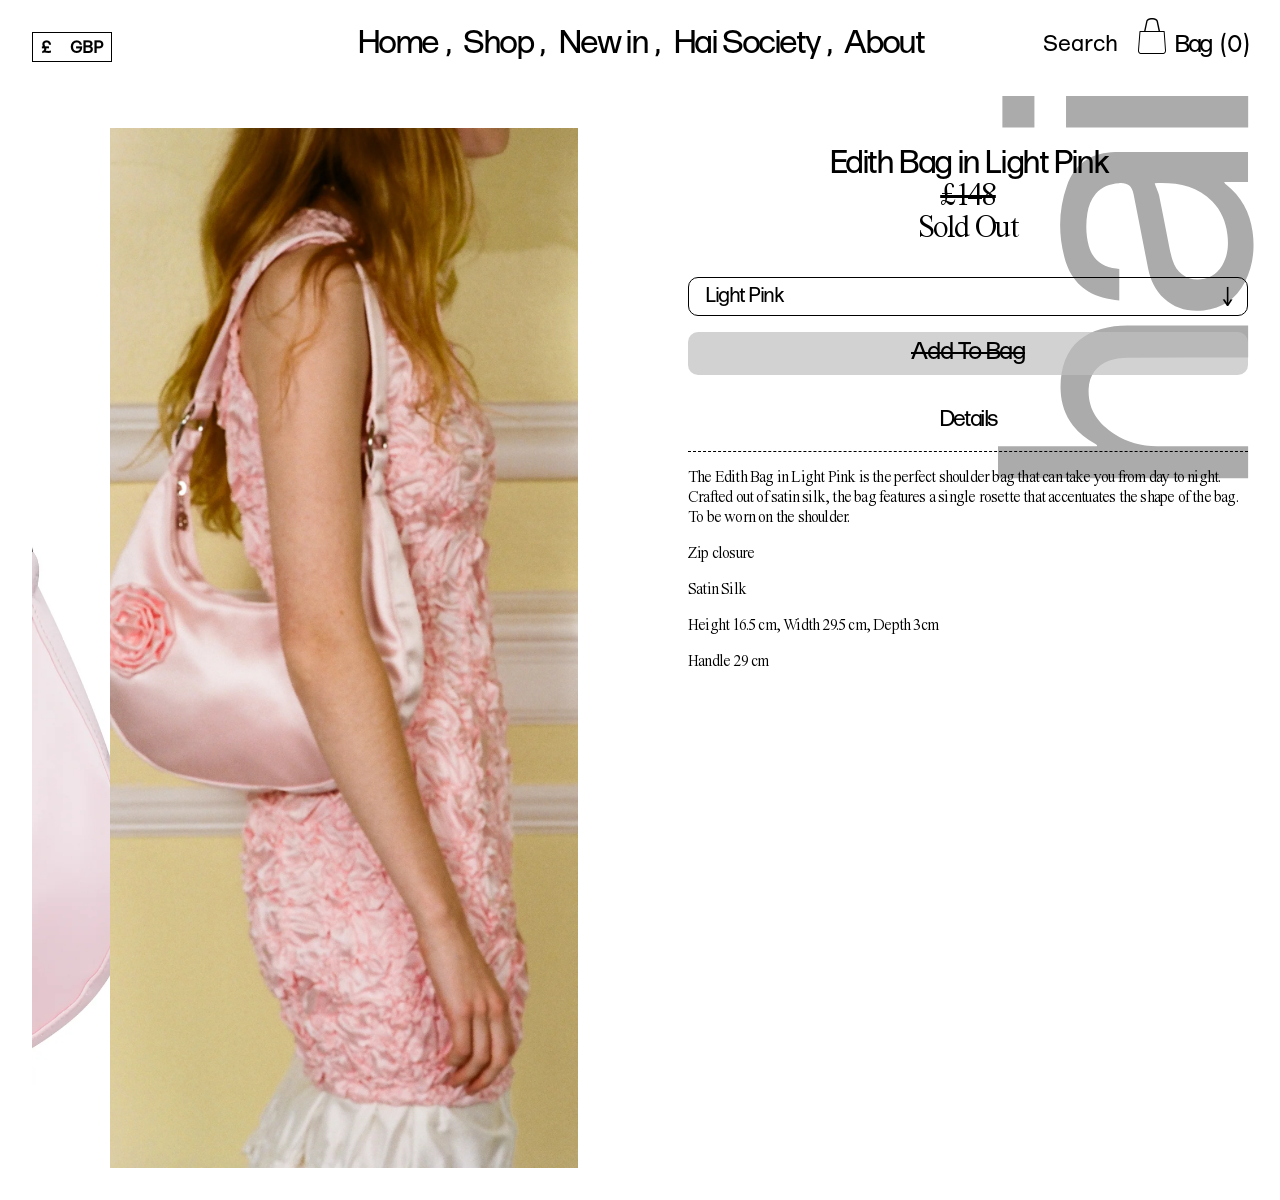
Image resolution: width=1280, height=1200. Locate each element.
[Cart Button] (1193, 36)
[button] (968, 304)
